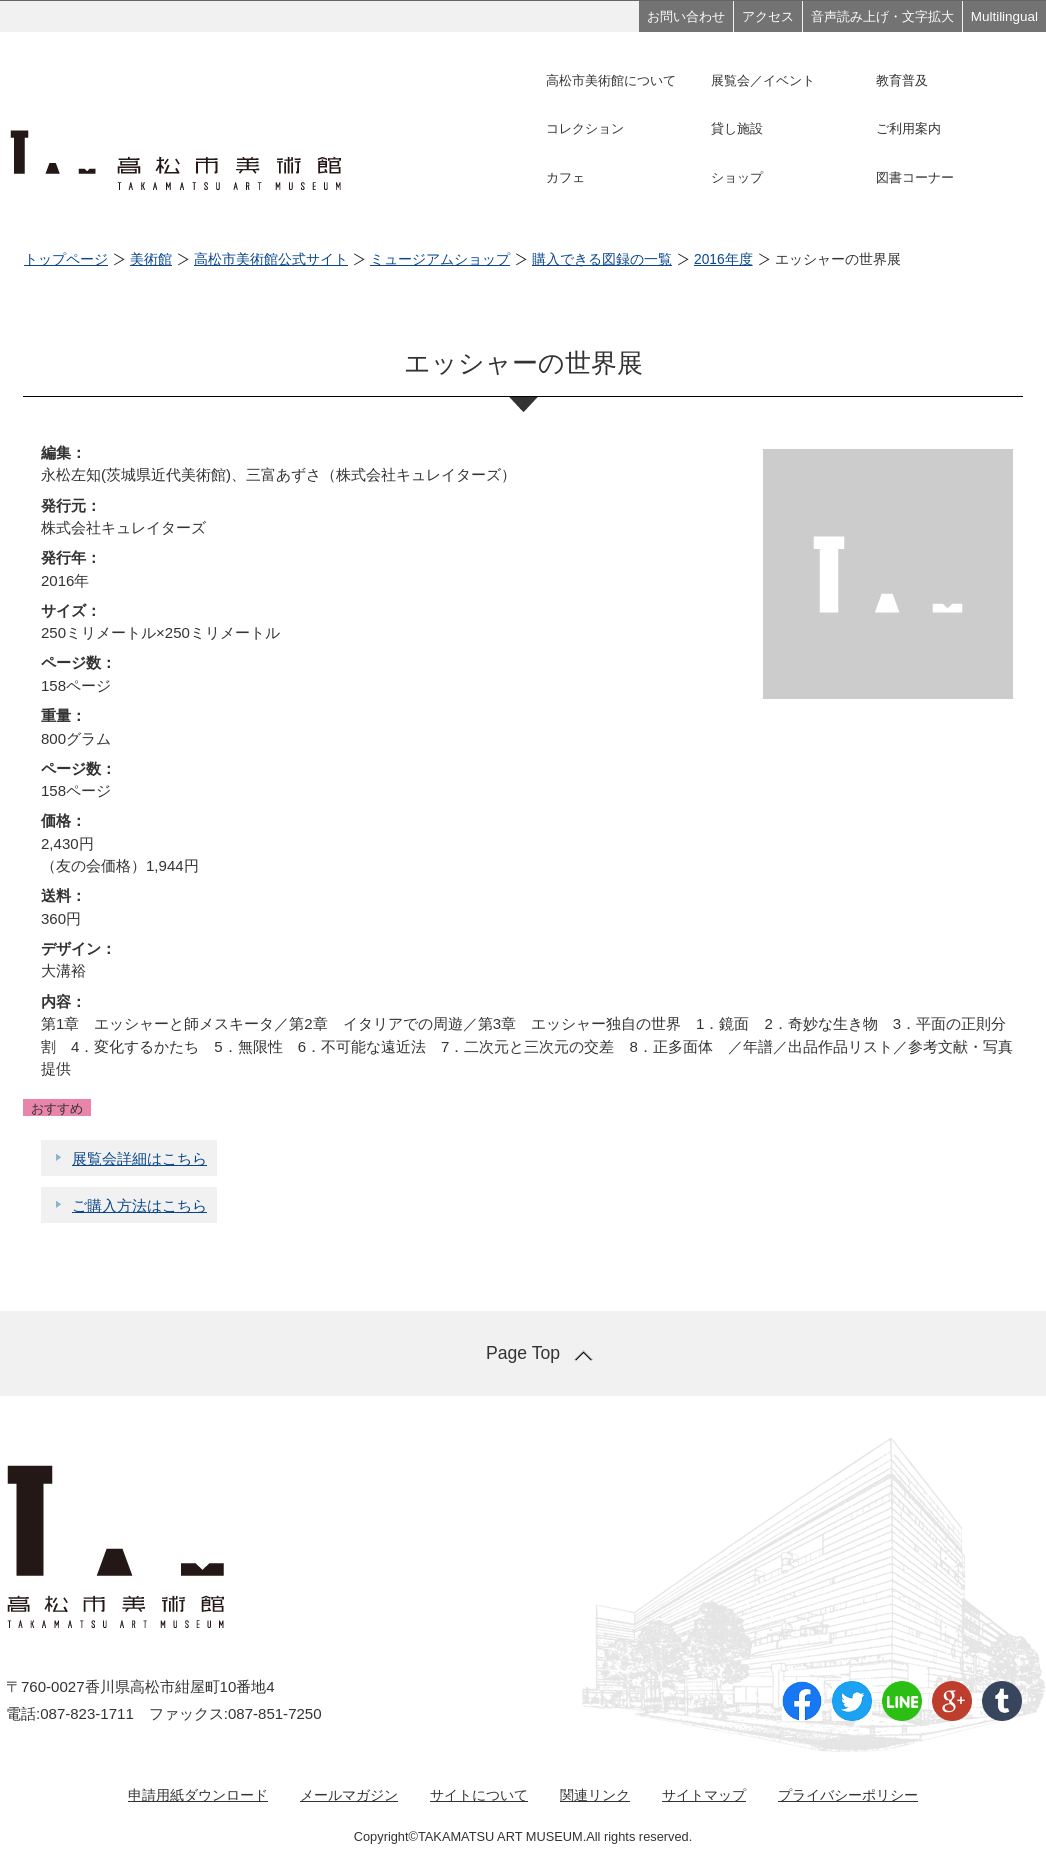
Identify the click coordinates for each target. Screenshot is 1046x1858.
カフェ (565, 177)
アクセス (768, 16)
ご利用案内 (908, 128)
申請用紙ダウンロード (198, 1795)
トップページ (66, 259)
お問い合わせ (686, 16)
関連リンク (595, 1795)
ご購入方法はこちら (139, 1205)
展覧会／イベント (763, 80)
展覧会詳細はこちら (139, 1158)
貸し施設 (737, 128)
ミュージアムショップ (440, 259)
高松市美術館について (611, 80)
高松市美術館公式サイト (271, 259)
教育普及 (902, 80)
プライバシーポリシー (848, 1795)
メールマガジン (349, 1795)
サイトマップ (704, 1795)
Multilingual (1004, 16)
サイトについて (479, 1795)
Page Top (523, 1353)
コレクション (585, 128)
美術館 (151, 259)
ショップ (737, 177)
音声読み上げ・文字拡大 (882, 16)
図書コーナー (915, 177)
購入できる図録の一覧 (602, 259)
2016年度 (723, 259)
